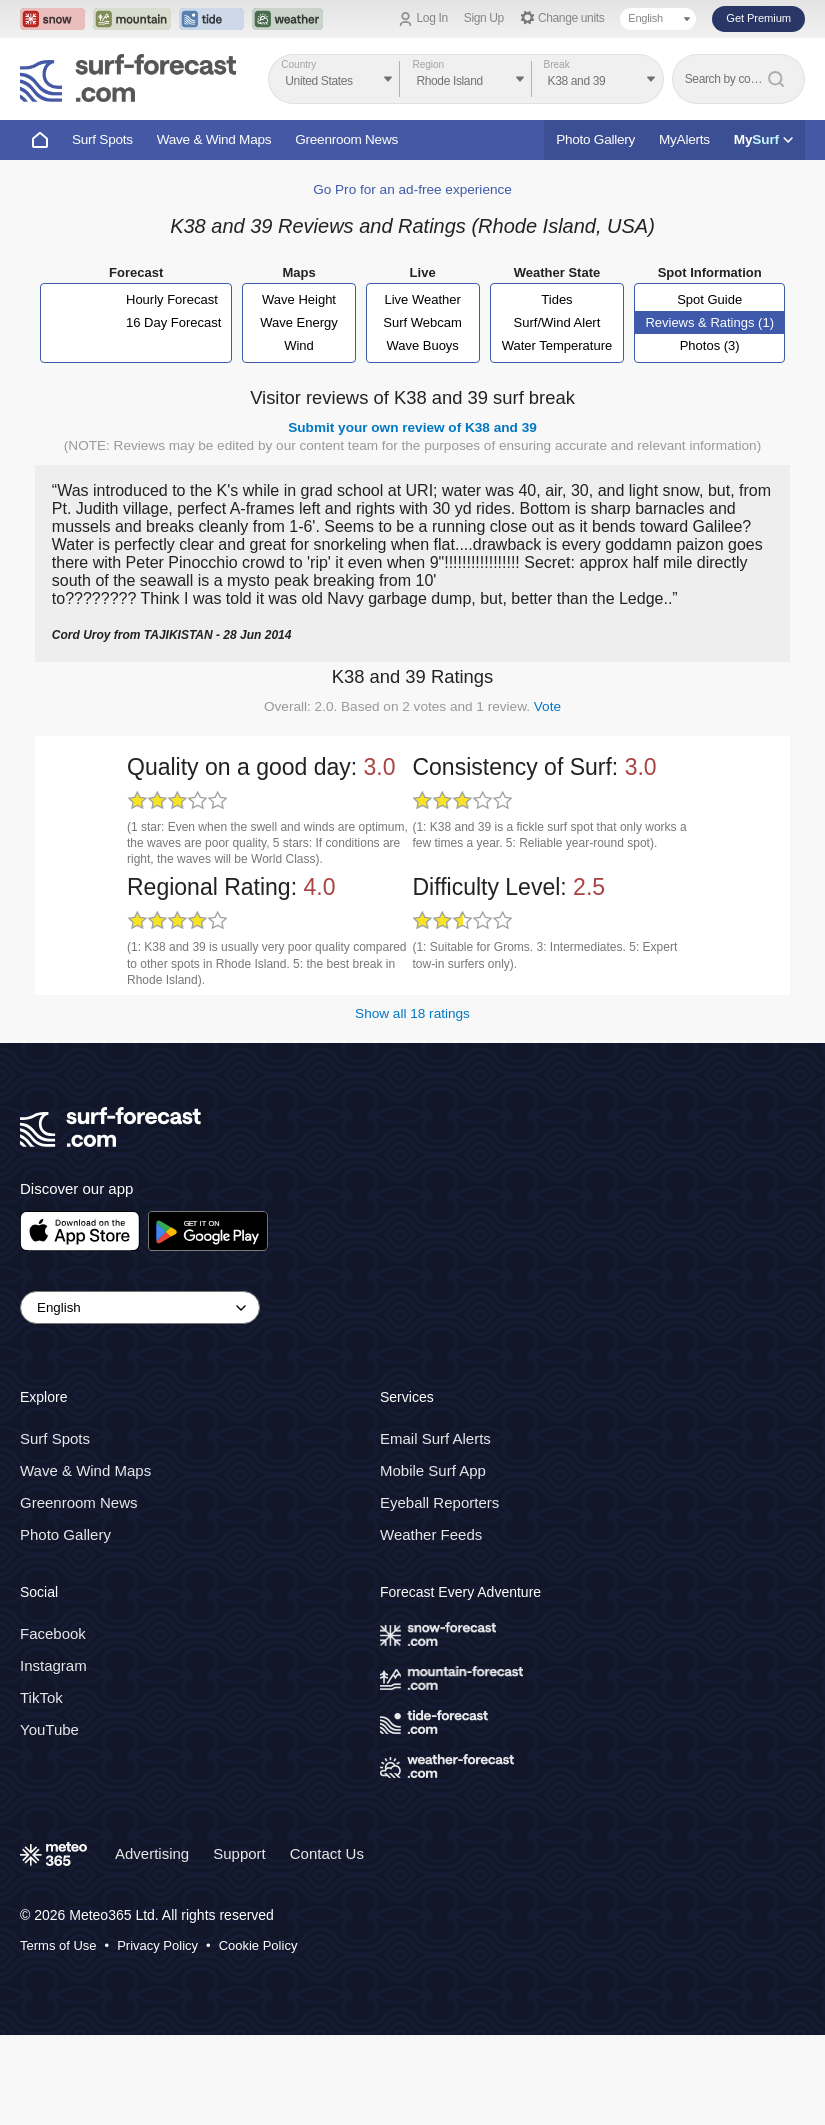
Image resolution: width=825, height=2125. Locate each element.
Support (239, 1853)
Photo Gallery (595, 139)
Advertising (152, 1853)
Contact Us (327, 1853)
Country (298, 64)
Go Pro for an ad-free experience (412, 189)
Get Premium (758, 18)
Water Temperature (557, 345)
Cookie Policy (258, 1945)
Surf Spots (102, 139)
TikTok (41, 1697)
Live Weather (422, 299)
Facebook (53, 1633)
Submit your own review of (412, 427)
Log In (432, 18)
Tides (556, 299)
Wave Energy (299, 322)
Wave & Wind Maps (214, 139)
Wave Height (299, 299)
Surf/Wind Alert (557, 322)
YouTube (49, 1729)
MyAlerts (684, 139)
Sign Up (484, 18)
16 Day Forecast (173, 322)
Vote (547, 706)
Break (557, 64)
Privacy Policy (157, 1945)
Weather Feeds (431, 1534)
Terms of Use (58, 1945)
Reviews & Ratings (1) (709, 322)
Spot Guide (709, 299)
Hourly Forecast (172, 299)
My (763, 139)
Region (428, 64)
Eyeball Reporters (439, 1502)
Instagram (53, 1665)
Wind (299, 345)
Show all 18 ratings (412, 1013)
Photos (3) (710, 345)
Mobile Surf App (433, 1470)
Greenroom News (346, 139)
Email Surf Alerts (435, 1438)
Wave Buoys (422, 345)
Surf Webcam (422, 322)
